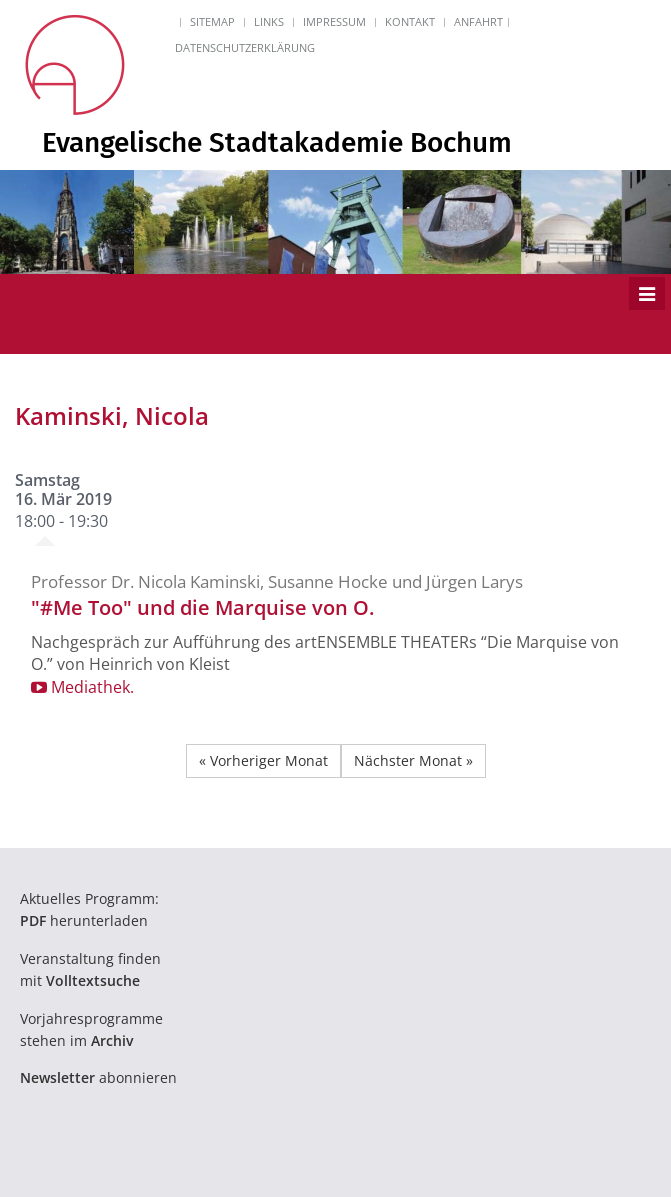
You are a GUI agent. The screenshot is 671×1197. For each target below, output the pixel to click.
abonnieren (98, 1077)
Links (269, 21)
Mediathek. (82, 687)
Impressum (334, 21)
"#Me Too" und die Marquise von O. (202, 607)
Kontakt (410, 21)
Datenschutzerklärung (245, 47)
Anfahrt (478, 21)
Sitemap (212, 21)
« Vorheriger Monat (263, 760)
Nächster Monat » (413, 760)
